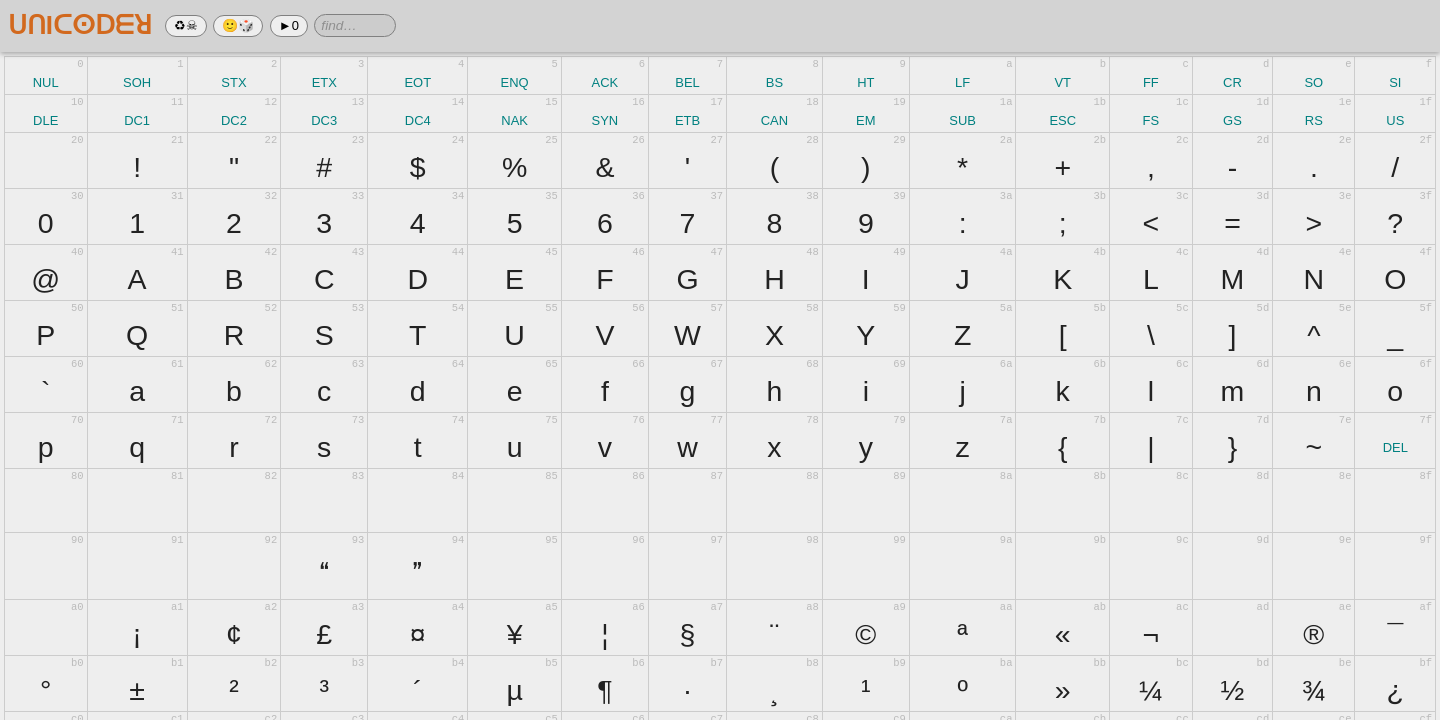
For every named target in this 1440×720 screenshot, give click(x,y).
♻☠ (186, 25)
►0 (289, 25)
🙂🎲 (238, 25)
